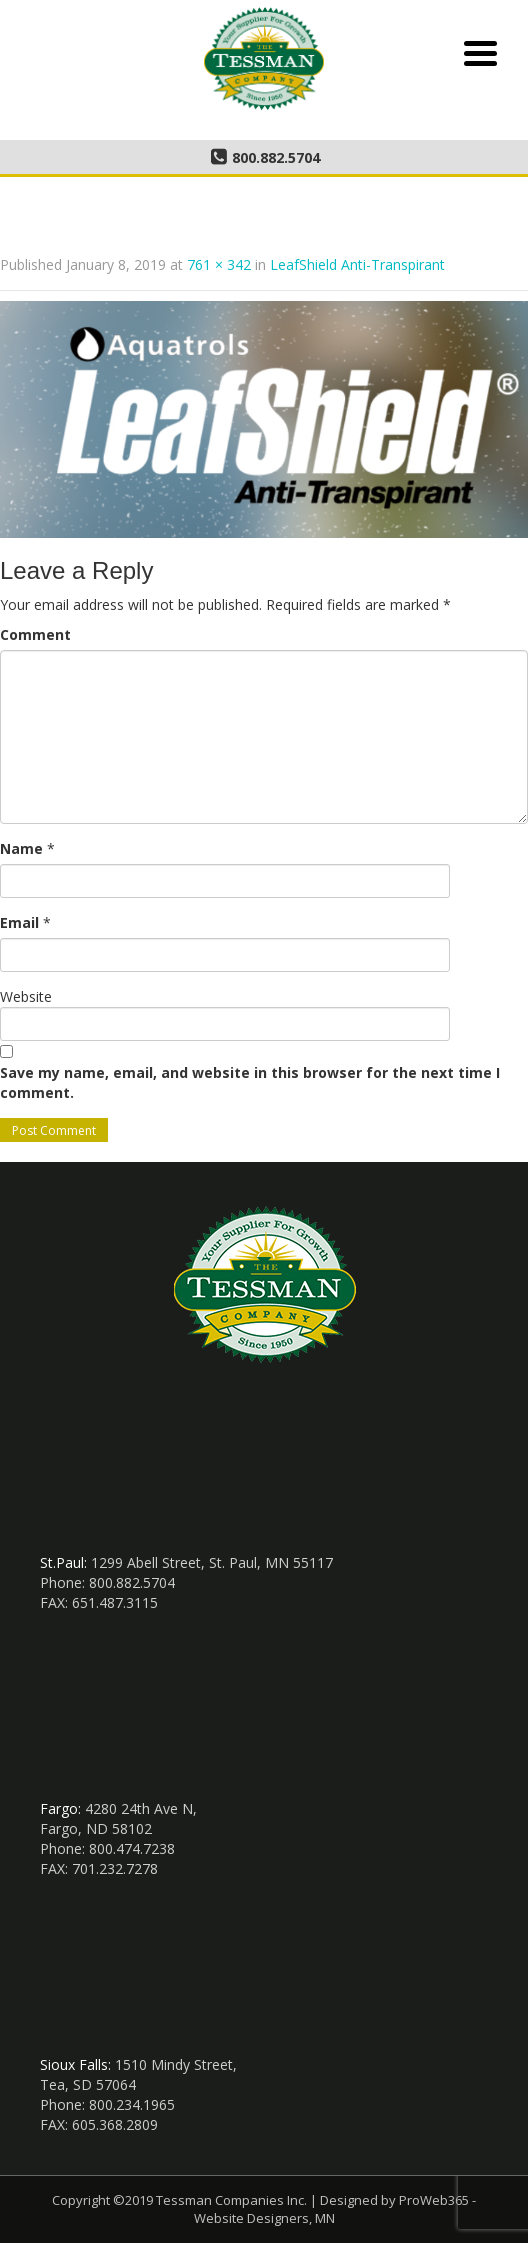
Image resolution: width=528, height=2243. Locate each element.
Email (19, 922)
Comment (35, 634)
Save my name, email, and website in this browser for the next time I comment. (250, 1082)
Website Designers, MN (264, 2218)
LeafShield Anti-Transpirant (357, 264)
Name (21, 848)
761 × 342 (219, 264)
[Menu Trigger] (480, 51)
